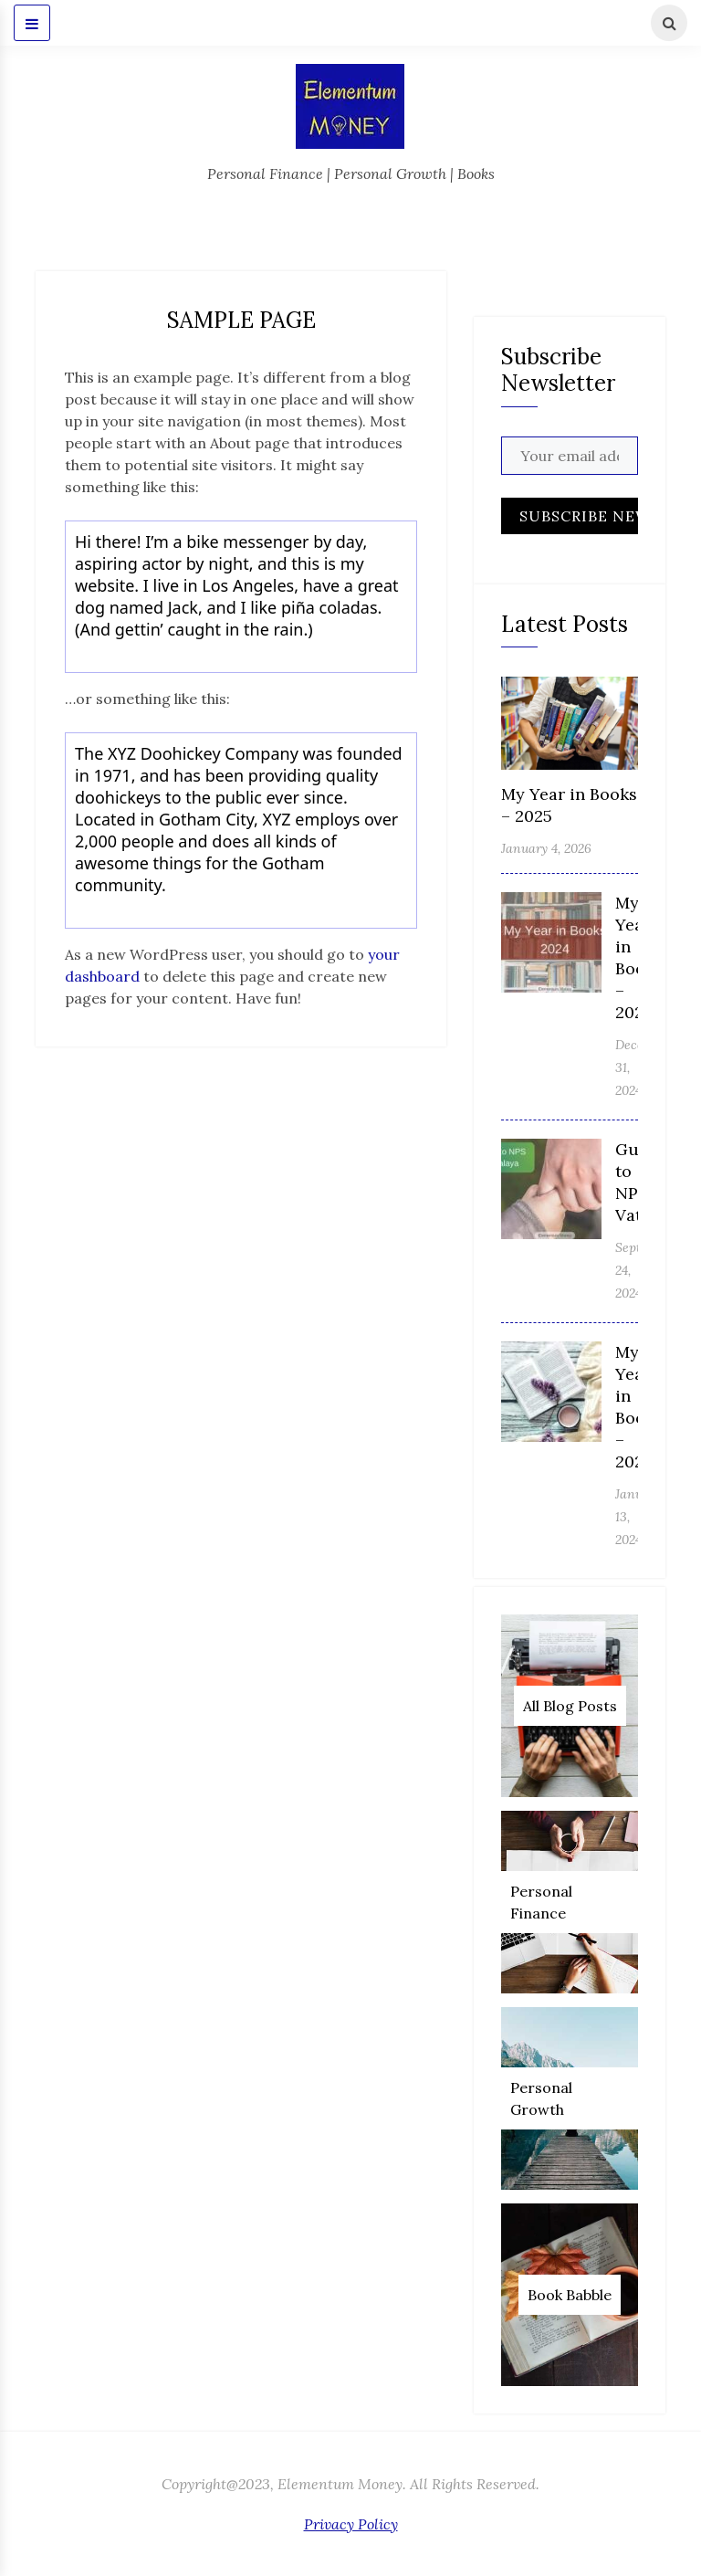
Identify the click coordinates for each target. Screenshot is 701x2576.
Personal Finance (541, 1902)
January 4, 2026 (546, 848)
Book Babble (570, 2295)
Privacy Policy (351, 2524)
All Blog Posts (570, 1706)
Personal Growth (541, 2098)
